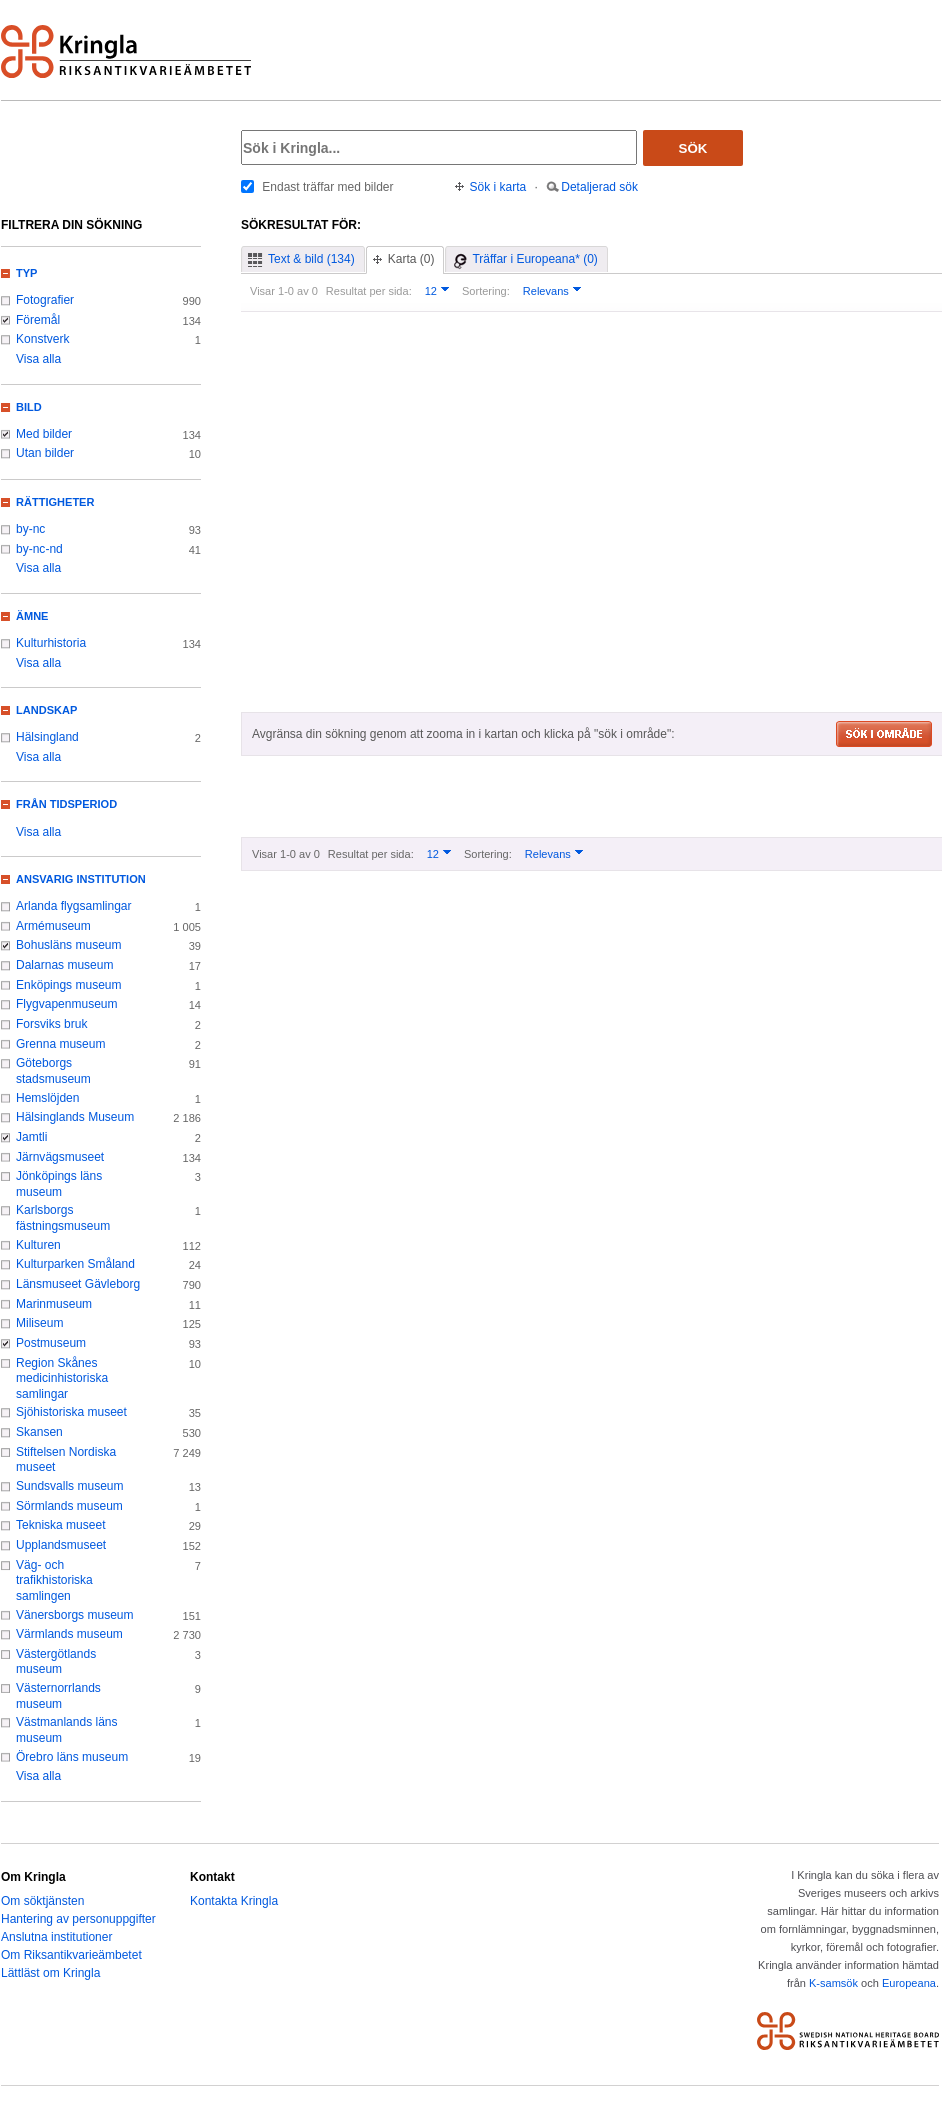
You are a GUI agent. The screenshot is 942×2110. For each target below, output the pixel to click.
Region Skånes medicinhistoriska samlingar (62, 1378)
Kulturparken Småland (75, 1264)
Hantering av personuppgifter (78, 1919)
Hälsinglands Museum (75, 1117)
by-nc (30, 529)
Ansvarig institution (81, 879)
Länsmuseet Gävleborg (78, 1284)
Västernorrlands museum (58, 1696)
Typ (26, 273)
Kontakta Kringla (234, 1901)
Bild (29, 407)
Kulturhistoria (51, 643)
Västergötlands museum (56, 1662)
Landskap (46, 710)
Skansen (39, 1432)
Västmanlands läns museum (67, 1730)
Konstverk (42, 339)
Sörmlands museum (69, 1506)
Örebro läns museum (72, 1757)
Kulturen (38, 1245)
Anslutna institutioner (56, 1937)
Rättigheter (55, 502)
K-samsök (833, 1983)
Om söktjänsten (42, 1901)
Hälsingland (47, 737)
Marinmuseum (54, 1304)
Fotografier (45, 300)
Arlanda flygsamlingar (74, 906)
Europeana (909, 1983)
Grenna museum (61, 1044)
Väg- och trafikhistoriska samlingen (54, 1580)
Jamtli (31, 1137)
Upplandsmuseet (61, 1545)
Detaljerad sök (599, 187)
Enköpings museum (69, 985)
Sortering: (486, 291)
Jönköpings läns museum (59, 1184)
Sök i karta (498, 187)
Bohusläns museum (69, 945)
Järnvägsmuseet (60, 1157)
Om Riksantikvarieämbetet (71, 1955)
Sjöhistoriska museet (71, 1412)
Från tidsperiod (66, 804)
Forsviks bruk (51, 1024)
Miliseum (39, 1323)
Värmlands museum (69, 1634)
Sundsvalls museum (70, 1486)
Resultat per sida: (369, 291)
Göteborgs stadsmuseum (53, 1071)
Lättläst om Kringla (50, 1973)
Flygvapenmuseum (67, 1004)
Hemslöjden (47, 1098)
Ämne (32, 616)
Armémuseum (53, 926)
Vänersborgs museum (75, 1615)
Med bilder (44, 434)
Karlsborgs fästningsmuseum (63, 1218)
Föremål (38, 320)
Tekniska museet (61, 1525)
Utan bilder (45, 453)
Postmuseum (51, 1343)
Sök (693, 148)
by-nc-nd (39, 549)
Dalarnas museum (65, 965)
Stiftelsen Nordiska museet (66, 1460)
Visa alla (38, 359)
